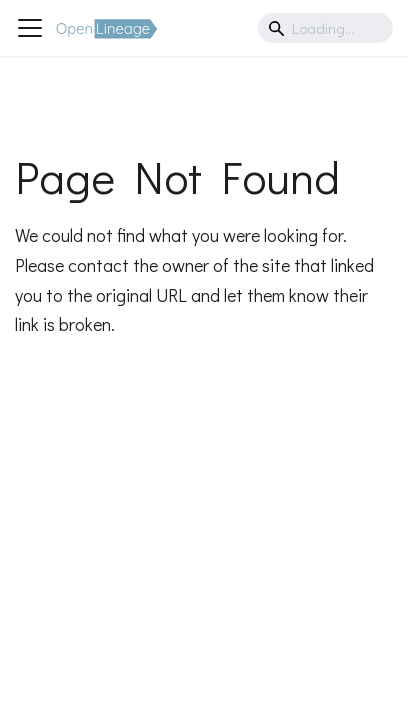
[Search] (325, 28)
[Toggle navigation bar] (30, 28)
